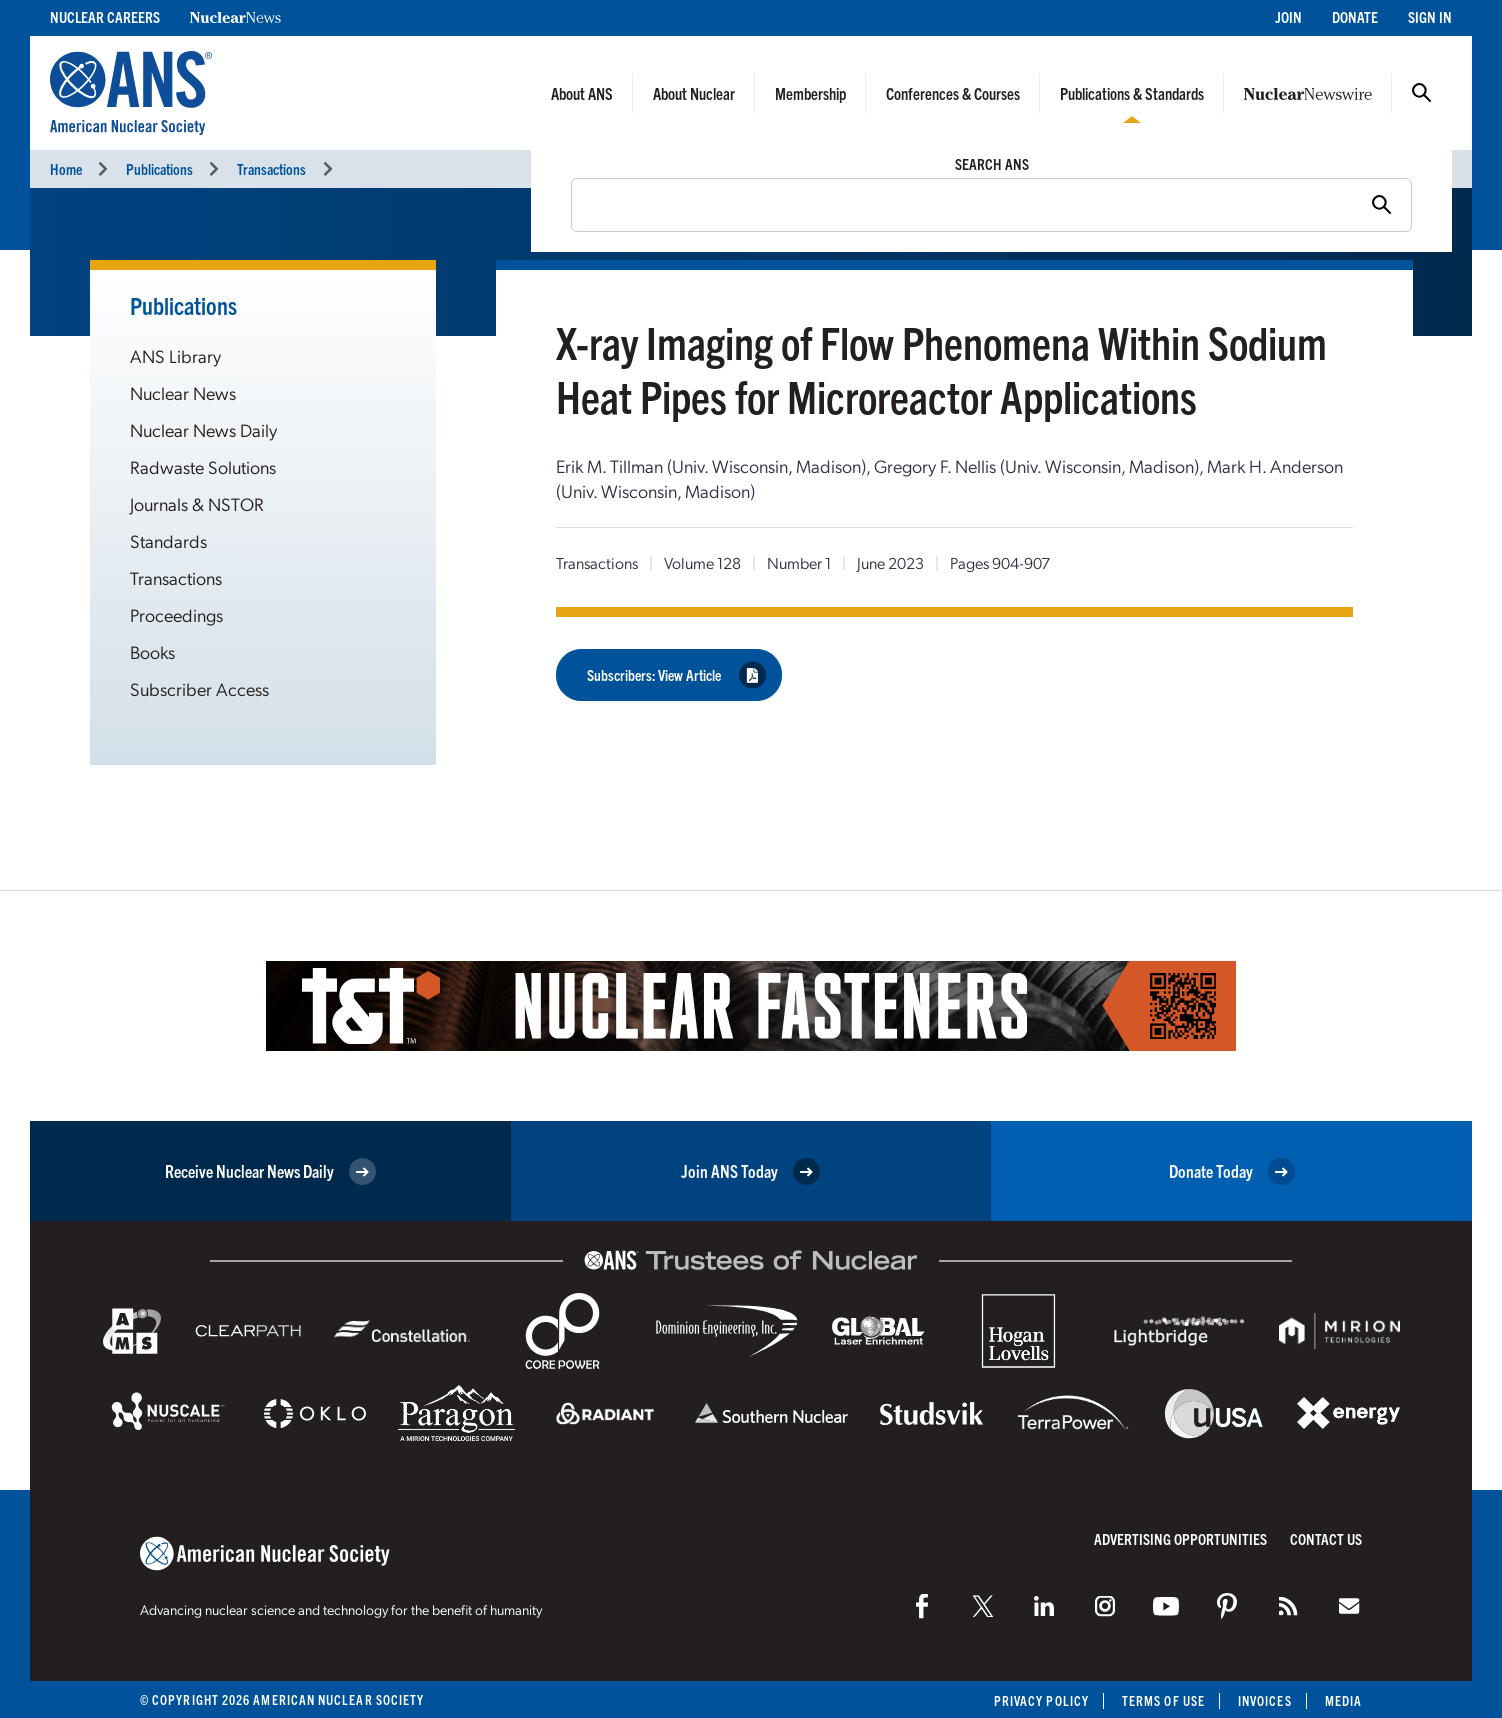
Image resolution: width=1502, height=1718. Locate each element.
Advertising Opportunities (1180, 1538)
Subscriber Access (199, 688)
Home (66, 168)
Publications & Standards (1132, 93)
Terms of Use (1163, 1700)
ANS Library (175, 355)
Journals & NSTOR (197, 503)
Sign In (1430, 16)
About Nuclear (694, 93)
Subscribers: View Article (676, 674)
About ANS (582, 93)
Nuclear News (183, 392)
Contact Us (1326, 1538)
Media (1343, 1700)
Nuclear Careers (105, 16)
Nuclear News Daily (203, 429)
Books (152, 651)
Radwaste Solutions (203, 466)
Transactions (271, 168)
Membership (810, 93)
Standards (168, 540)
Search (1422, 93)
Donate (1355, 16)
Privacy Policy (1041, 1700)
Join (1288, 16)
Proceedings (176, 614)
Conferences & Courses (953, 93)
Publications (159, 168)
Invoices (1265, 1700)
